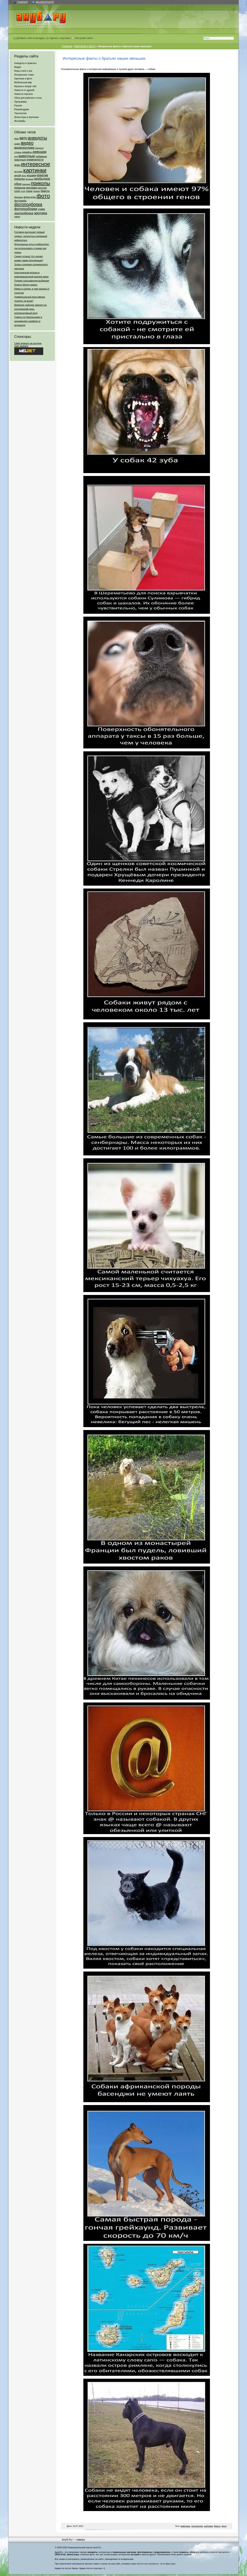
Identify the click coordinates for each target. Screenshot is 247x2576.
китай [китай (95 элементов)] (17, 175)
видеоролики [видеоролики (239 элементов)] (24, 148)
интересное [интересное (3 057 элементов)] (35, 164)
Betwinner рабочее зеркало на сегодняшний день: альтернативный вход (30, 309)
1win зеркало (21, 346)
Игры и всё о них (23, 71)
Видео (17, 67)
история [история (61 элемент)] (18, 171)
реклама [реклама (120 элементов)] (31, 187)
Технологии (20, 113)
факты (217, 2526)
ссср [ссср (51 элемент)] (23, 191)
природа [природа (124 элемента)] (19, 187)
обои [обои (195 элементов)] (17, 184)
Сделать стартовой (58, 38)
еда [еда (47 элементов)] (16, 156)
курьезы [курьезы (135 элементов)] (19, 178)
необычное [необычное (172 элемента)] (42, 178)
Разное (18, 105)
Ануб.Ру (67, 2539)
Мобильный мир (23, 82)
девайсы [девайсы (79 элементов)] (27, 152)
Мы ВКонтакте (45, 2)
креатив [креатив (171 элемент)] (42, 175)
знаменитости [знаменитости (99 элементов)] (34, 159)
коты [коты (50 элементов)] (24, 175)
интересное (197, 2526)
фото (224, 2526)
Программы (20, 101)
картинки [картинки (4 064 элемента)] (34, 170)
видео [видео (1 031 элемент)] (27, 142)
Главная (22, 2)
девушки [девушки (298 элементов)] (39, 152)
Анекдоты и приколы (25, 63)
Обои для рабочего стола (28, 98)
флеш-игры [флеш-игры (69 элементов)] (29, 197)
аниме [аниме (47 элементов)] (17, 144)
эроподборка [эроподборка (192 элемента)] (23, 213)
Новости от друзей (24, 90)
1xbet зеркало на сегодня (27, 343)
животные (185, 2526)
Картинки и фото (23, 78)
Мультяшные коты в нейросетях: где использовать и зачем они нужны (31, 248)
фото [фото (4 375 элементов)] (43, 196)
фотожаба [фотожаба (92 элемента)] (20, 200)
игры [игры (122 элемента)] (17, 164)
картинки (208, 2526)
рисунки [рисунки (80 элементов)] (42, 187)
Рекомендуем (21, 109)
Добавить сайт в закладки (28, 38)
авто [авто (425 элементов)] (23, 138)
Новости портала (23, 94)
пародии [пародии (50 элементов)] (26, 184)
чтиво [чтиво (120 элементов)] (41, 209)
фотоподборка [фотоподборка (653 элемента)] (28, 204)
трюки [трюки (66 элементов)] (29, 191)
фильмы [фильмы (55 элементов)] (18, 197)
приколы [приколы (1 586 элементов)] (40, 183)
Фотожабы (19, 121)
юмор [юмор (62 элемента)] (17, 216)
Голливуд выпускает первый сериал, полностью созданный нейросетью (30, 236)
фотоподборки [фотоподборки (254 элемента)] (25, 209)
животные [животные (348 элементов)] (26, 156)
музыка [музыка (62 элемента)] (29, 179)
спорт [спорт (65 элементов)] (17, 191)
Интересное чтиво (24, 74)
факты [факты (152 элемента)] (45, 191)
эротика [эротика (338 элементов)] (40, 213)
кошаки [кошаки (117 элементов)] (31, 175)
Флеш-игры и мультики (26, 117)
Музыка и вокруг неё (25, 86)
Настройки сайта (82, 38)
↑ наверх (79, 2539)
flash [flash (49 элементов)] (16, 138)
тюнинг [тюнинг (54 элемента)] (36, 191)
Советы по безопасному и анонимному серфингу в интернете (28, 321)
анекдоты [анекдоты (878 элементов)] (37, 137)
